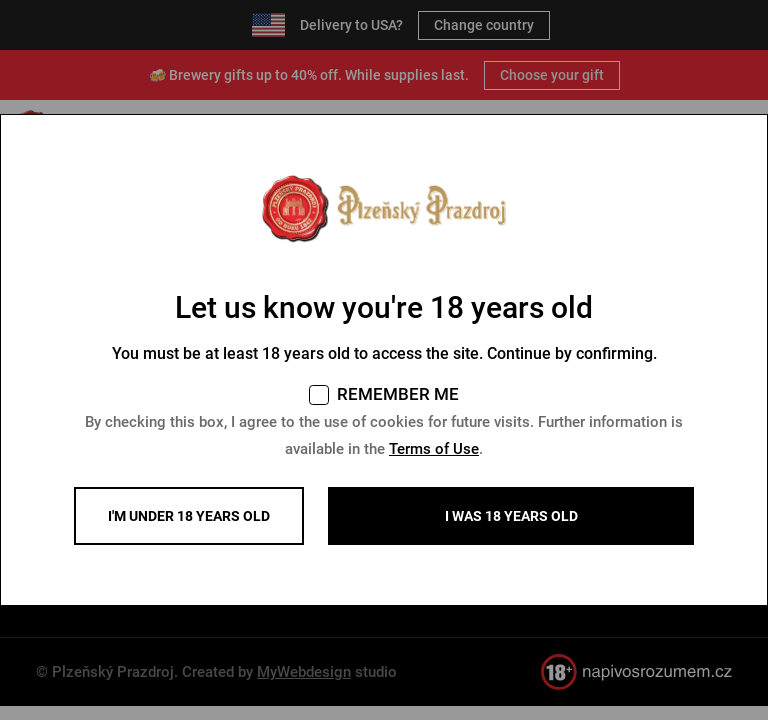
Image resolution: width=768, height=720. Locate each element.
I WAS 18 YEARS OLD (511, 516)
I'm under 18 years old (189, 516)
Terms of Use (434, 449)
